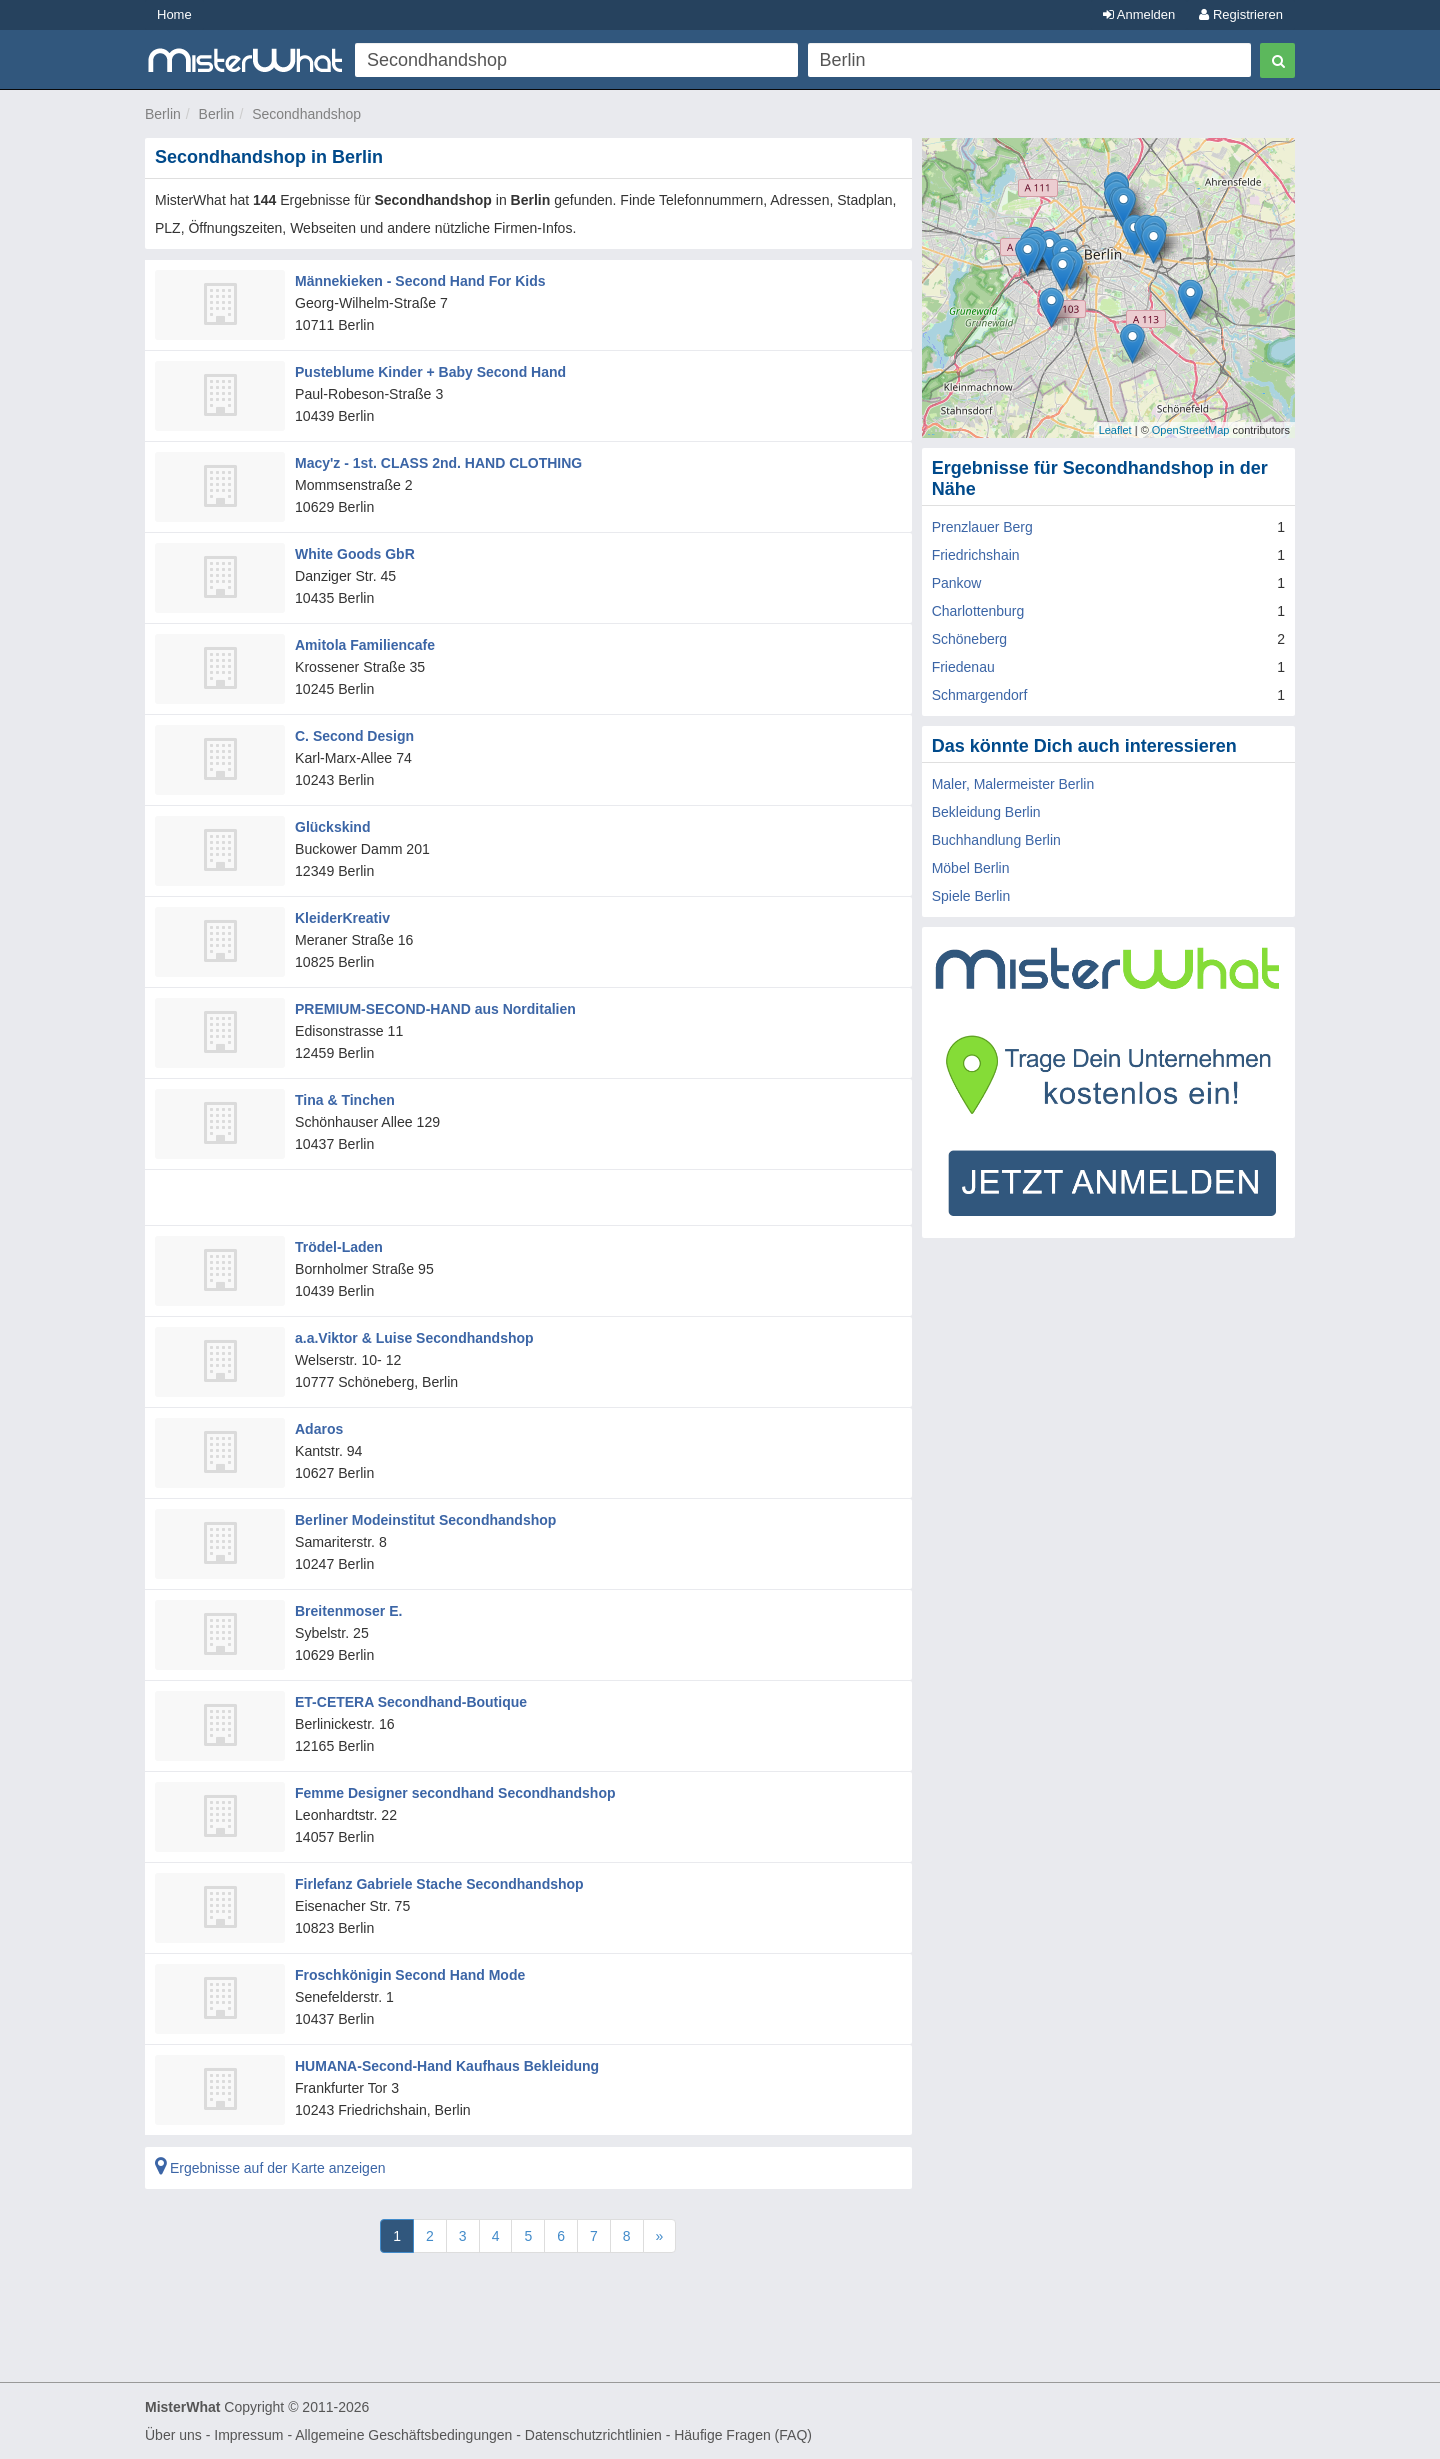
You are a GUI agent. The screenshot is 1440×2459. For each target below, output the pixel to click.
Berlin (163, 114)
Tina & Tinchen (345, 1100)
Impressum (248, 2435)
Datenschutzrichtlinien (593, 2435)
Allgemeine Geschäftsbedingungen (403, 2435)
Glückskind (332, 827)
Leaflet (1115, 430)
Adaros (319, 1429)
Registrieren (1241, 14)
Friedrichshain (976, 555)
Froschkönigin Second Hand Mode (410, 1975)
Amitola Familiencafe (365, 645)
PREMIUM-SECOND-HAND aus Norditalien (435, 1009)
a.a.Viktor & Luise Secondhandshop (414, 1338)
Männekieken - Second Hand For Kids (420, 281)
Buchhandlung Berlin (996, 840)
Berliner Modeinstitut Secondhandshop (425, 1520)
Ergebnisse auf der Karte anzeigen (270, 2168)
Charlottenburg (978, 611)
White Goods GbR (355, 554)
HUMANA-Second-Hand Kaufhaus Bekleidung (447, 2066)
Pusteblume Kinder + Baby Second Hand (430, 372)
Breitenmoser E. (348, 1611)
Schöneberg (970, 639)
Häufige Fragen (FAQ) (743, 2435)
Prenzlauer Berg (982, 527)
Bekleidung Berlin (986, 812)
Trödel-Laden (339, 1247)
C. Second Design (354, 736)
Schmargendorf (980, 695)
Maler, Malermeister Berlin (1013, 784)
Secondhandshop (306, 114)
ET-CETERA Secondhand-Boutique (411, 1702)
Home (174, 14)
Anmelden (1139, 14)
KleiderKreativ (342, 918)
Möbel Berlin (971, 868)
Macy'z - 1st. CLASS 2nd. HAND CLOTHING (438, 463)
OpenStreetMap (1191, 430)
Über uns (173, 2435)
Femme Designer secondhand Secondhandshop (455, 1793)
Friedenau (963, 667)
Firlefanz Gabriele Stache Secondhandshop (439, 1884)
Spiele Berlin (971, 896)
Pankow (957, 583)
